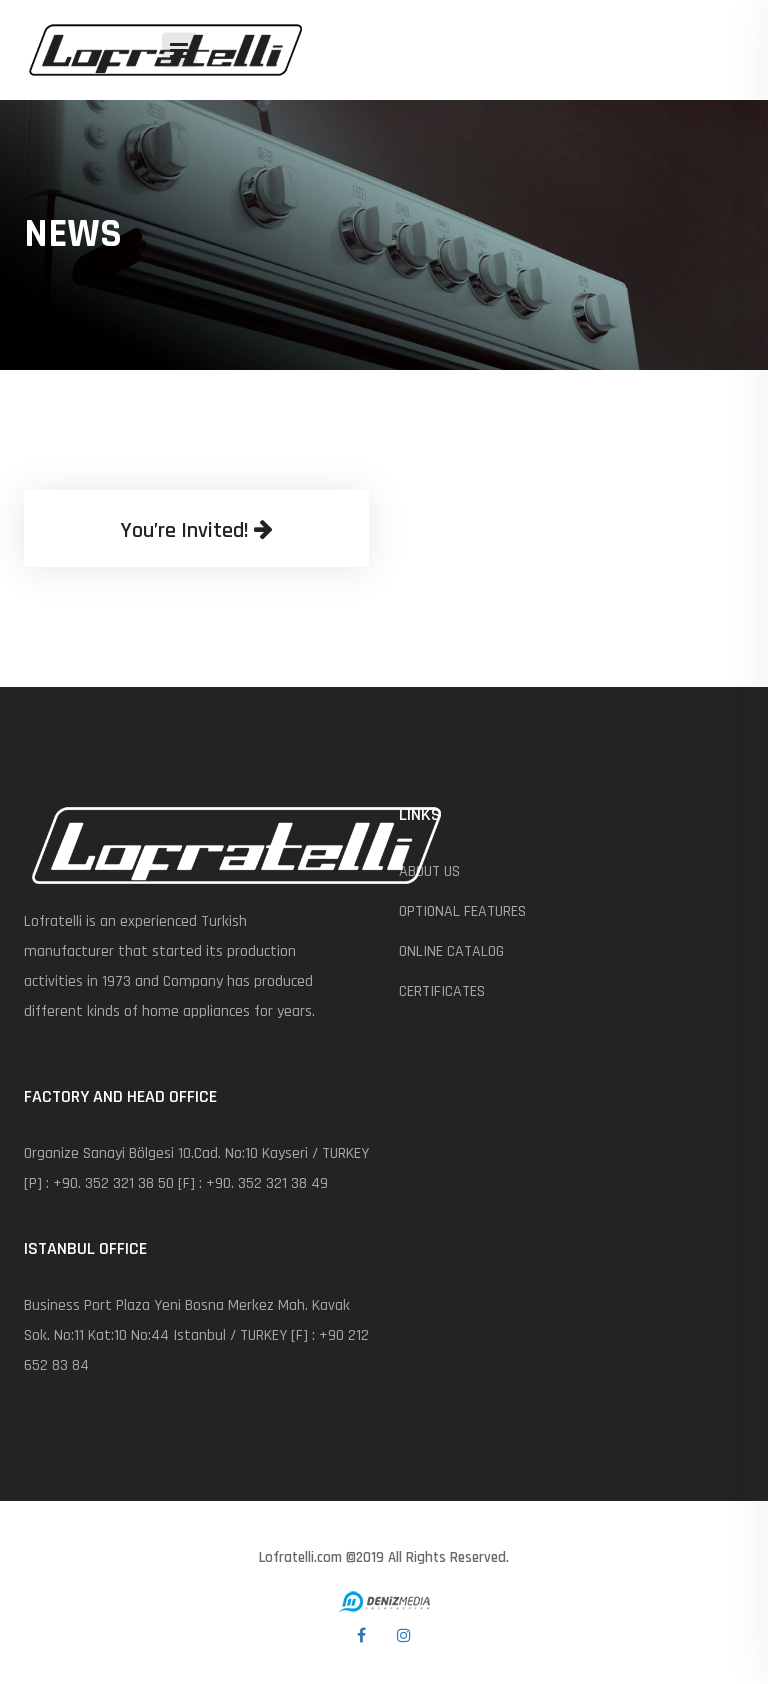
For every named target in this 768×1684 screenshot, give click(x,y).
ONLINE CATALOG (451, 951)
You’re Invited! (196, 531)
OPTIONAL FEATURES (462, 911)
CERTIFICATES (442, 991)
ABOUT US (429, 871)
